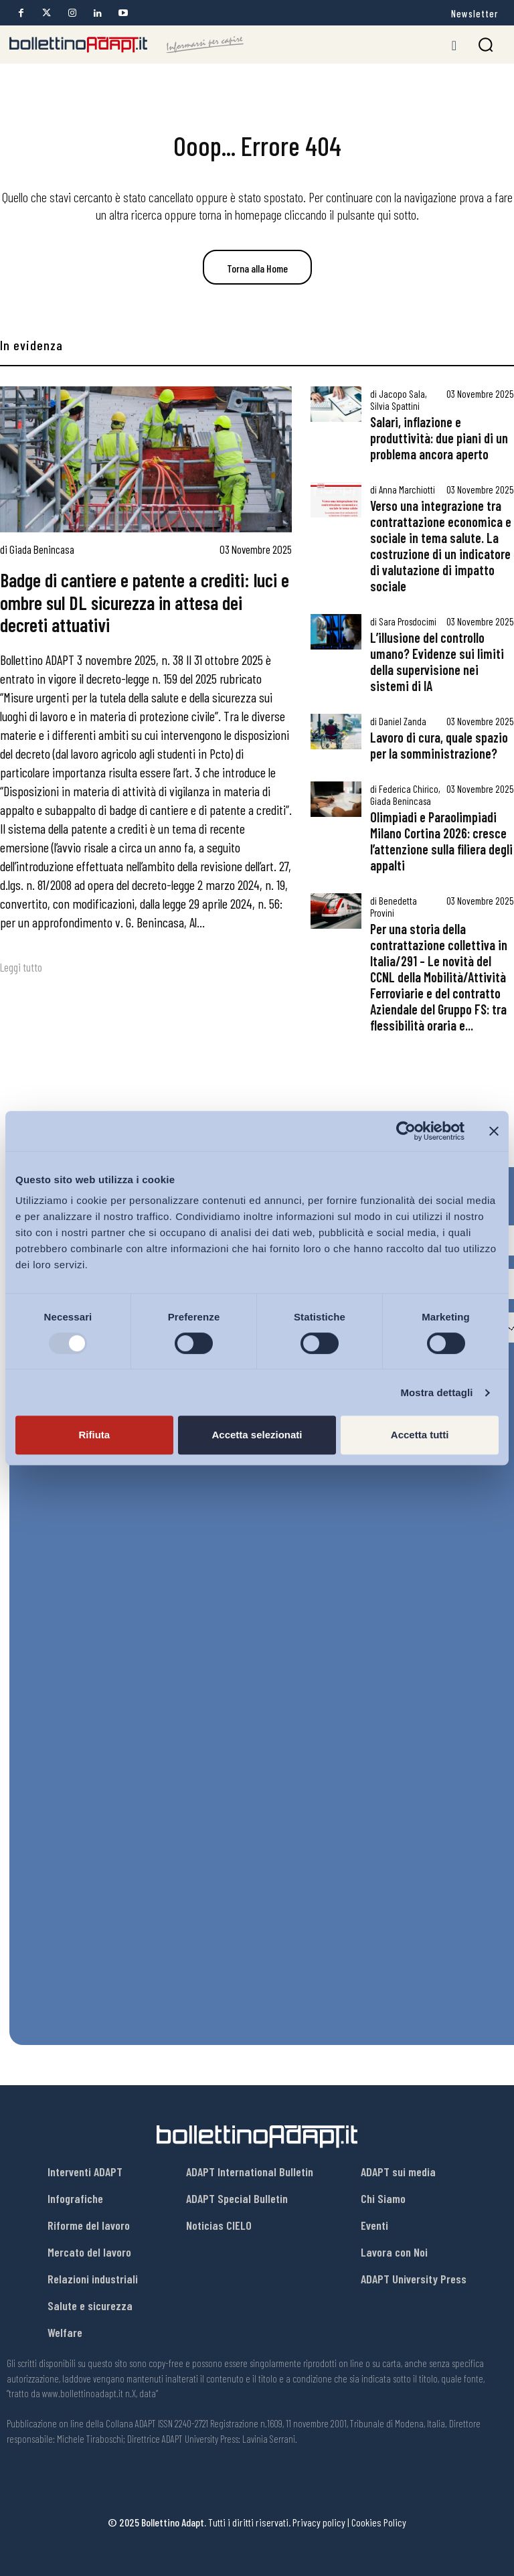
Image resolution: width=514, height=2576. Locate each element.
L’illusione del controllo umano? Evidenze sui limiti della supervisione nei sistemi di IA (437, 661)
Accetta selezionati (256, 1434)
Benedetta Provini (393, 907)
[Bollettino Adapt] (126, 45)
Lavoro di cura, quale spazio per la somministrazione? (439, 745)
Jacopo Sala (402, 394)
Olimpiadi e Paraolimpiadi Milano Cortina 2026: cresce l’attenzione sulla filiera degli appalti (441, 841)
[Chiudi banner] (494, 1131)
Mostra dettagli (436, 1392)
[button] (485, 44)
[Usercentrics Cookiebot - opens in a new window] (405, 1131)
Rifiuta (94, 1434)
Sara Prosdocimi (407, 621)
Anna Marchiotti (407, 489)
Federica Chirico (408, 789)
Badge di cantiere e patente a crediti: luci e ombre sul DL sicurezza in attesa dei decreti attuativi (144, 602)
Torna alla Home (257, 268)
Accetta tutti (420, 1434)
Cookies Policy (378, 2522)
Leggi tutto (21, 967)
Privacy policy (318, 2522)
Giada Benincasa (41, 549)
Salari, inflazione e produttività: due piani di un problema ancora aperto (439, 438)
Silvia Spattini (395, 406)
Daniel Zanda (402, 721)
